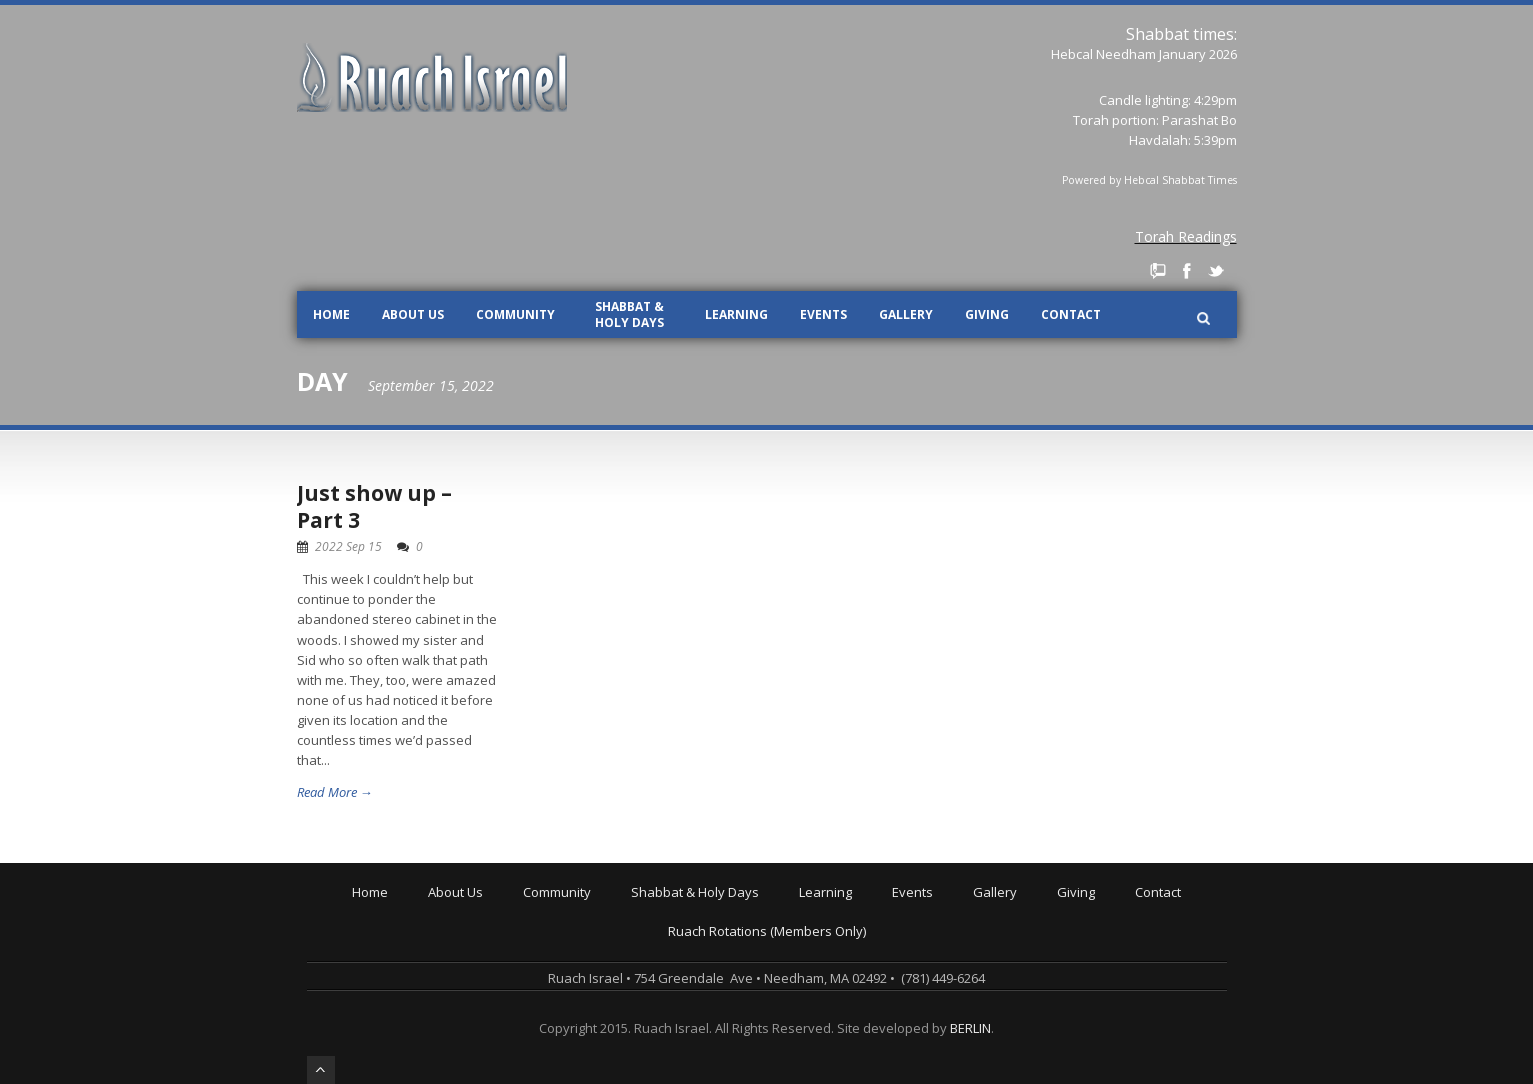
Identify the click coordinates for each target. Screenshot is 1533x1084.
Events (823, 314)
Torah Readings (1186, 236)
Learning (736, 314)
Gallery (906, 314)
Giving (987, 314)
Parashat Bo (1199, 120)
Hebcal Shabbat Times (1180, 180)
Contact (1071, 314)
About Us (413, 314)
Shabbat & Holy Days (629, 314)
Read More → (335, 792)
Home (331, 314)
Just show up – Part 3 (374, 506)
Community (515, 314)
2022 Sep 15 (348, 546)
